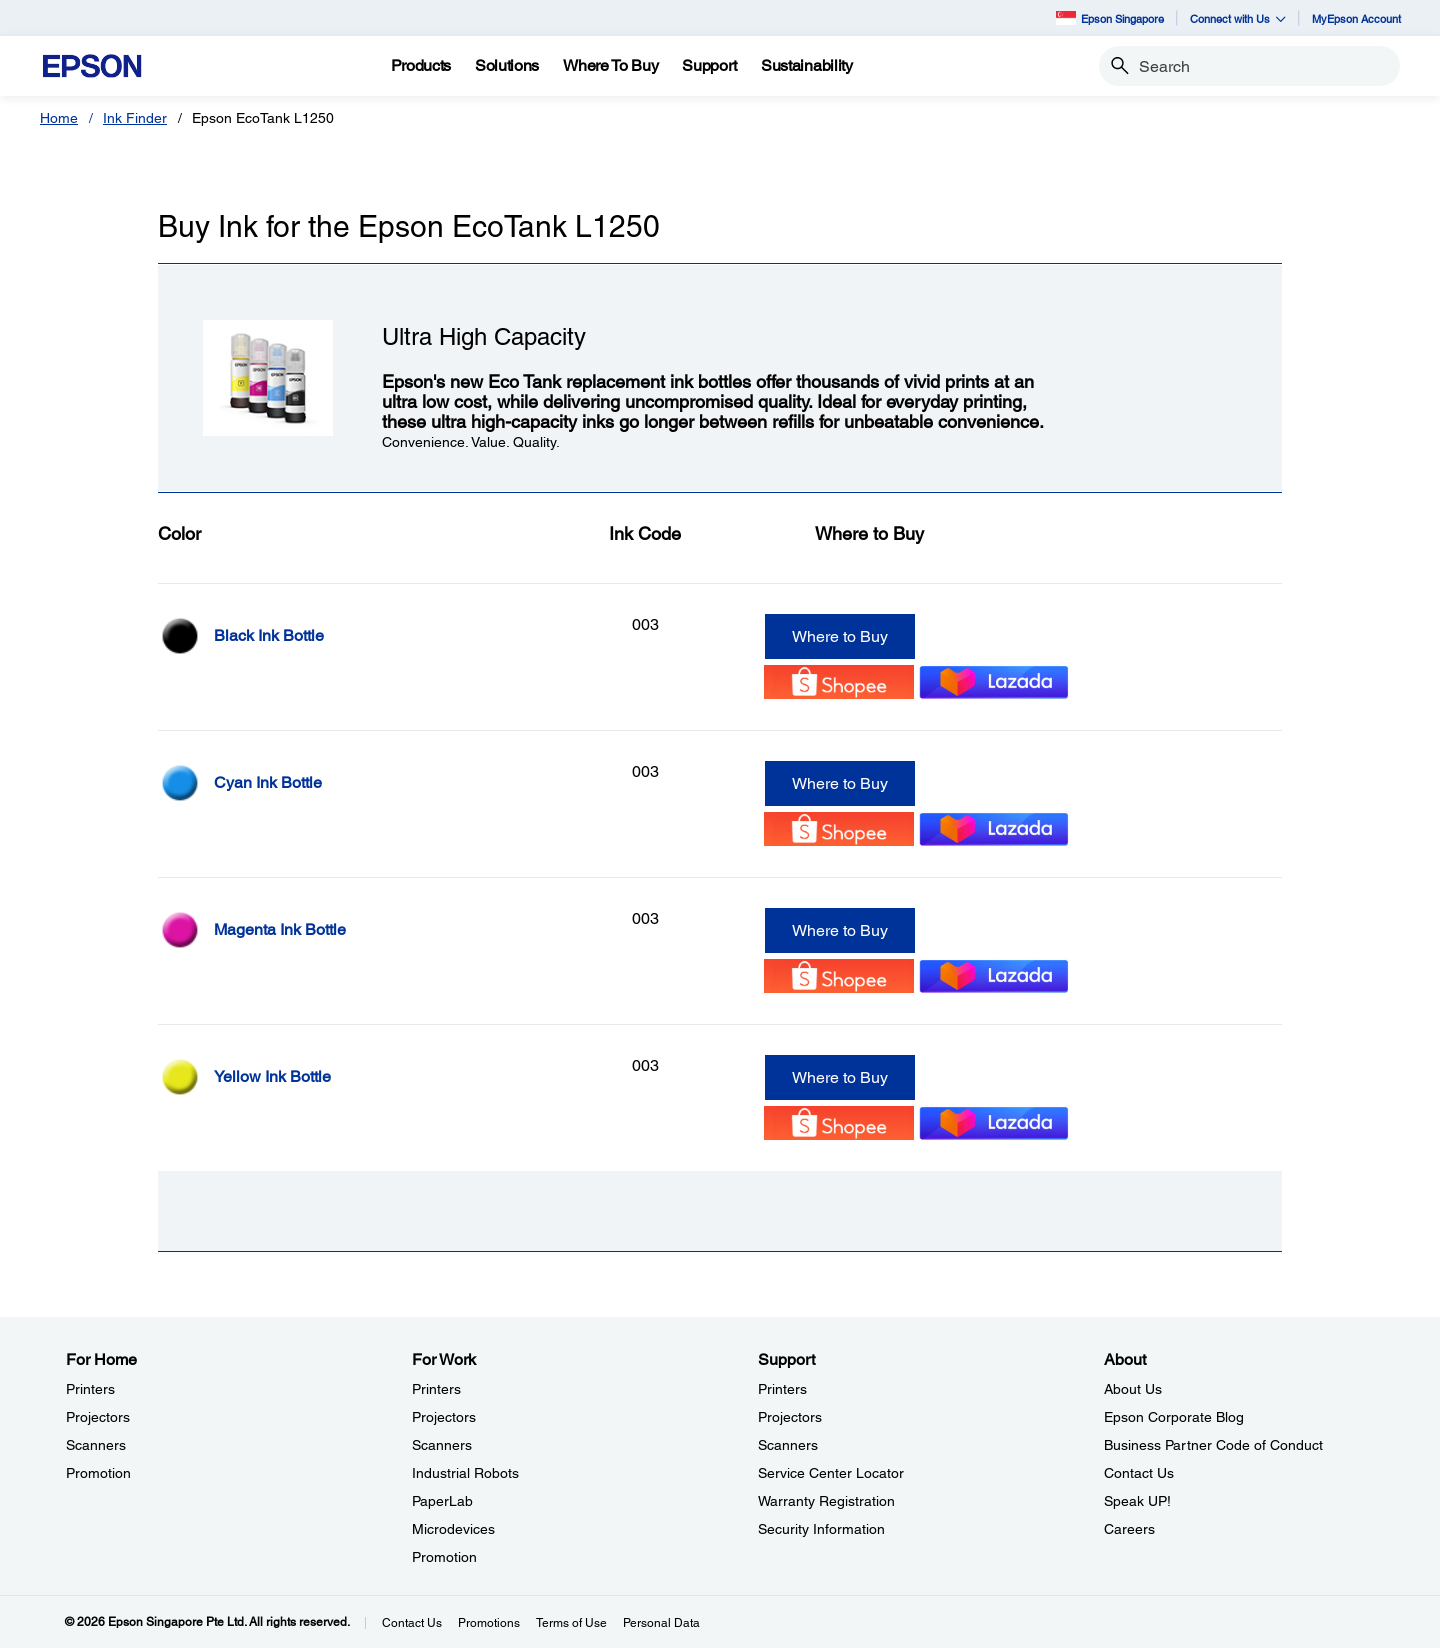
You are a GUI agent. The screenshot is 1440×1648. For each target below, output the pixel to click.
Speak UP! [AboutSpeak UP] (1137, 1501)
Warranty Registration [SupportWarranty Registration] (826, 1501)
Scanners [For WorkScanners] (442, 1445)
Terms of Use (571, 1623)
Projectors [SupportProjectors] (790, 1417)
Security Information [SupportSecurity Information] (821, 1529)
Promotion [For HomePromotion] (98, 1473)
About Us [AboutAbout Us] (1133, 1389)
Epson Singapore (1110, 17)
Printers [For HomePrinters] (90, 1389)
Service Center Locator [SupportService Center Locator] (831, 1473)
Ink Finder (135, 118)
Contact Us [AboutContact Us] (1139, 1473)
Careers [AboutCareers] (1129, 1529)
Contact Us (412, 1623)
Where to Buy (840, 636)
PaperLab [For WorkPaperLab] (442, 1501)
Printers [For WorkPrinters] (436, 1389)
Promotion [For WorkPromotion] (444, 1557)
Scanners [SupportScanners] (788, 1445)
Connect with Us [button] (1238, 18)
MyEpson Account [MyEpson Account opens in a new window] (1356, 18)
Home (59, 118)
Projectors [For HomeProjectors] (98, 1417)
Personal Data (661, 1623)
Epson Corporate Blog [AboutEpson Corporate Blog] (1174, 1417)
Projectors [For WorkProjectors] (444, 1417)
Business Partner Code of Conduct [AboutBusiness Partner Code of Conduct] (1213, 1445)
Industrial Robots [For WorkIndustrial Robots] (465, 1473)
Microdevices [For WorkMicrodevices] (453, 1529)
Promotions (489, 1623)
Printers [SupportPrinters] (782, 1389)
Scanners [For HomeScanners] (96, 1445)
